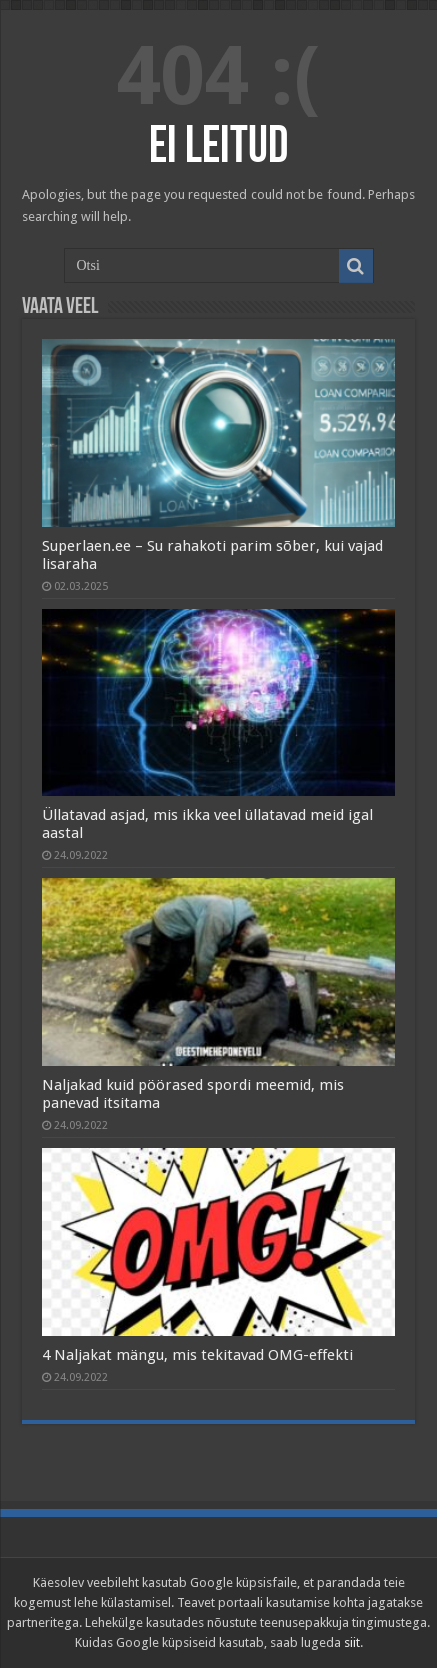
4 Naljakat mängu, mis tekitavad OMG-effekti (197, 1355)
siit (352, 1642)
